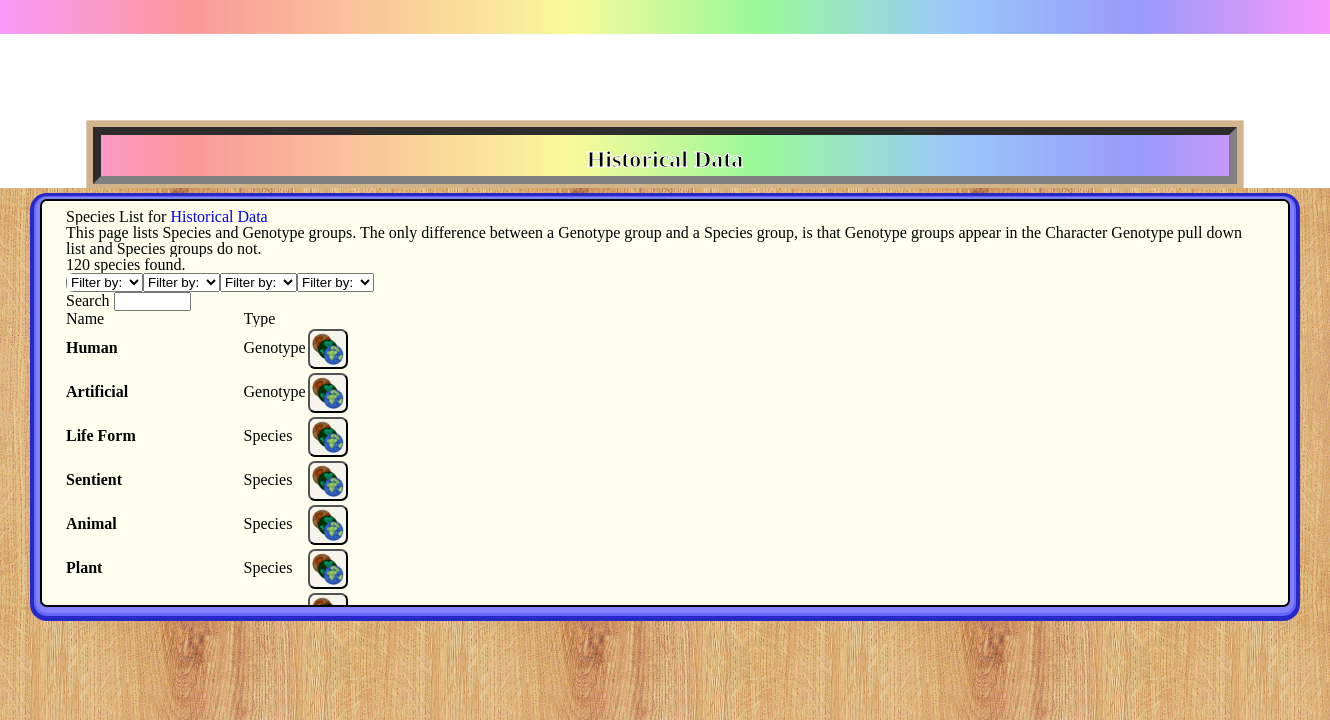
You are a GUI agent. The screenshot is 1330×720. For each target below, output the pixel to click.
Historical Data (218, 216)
